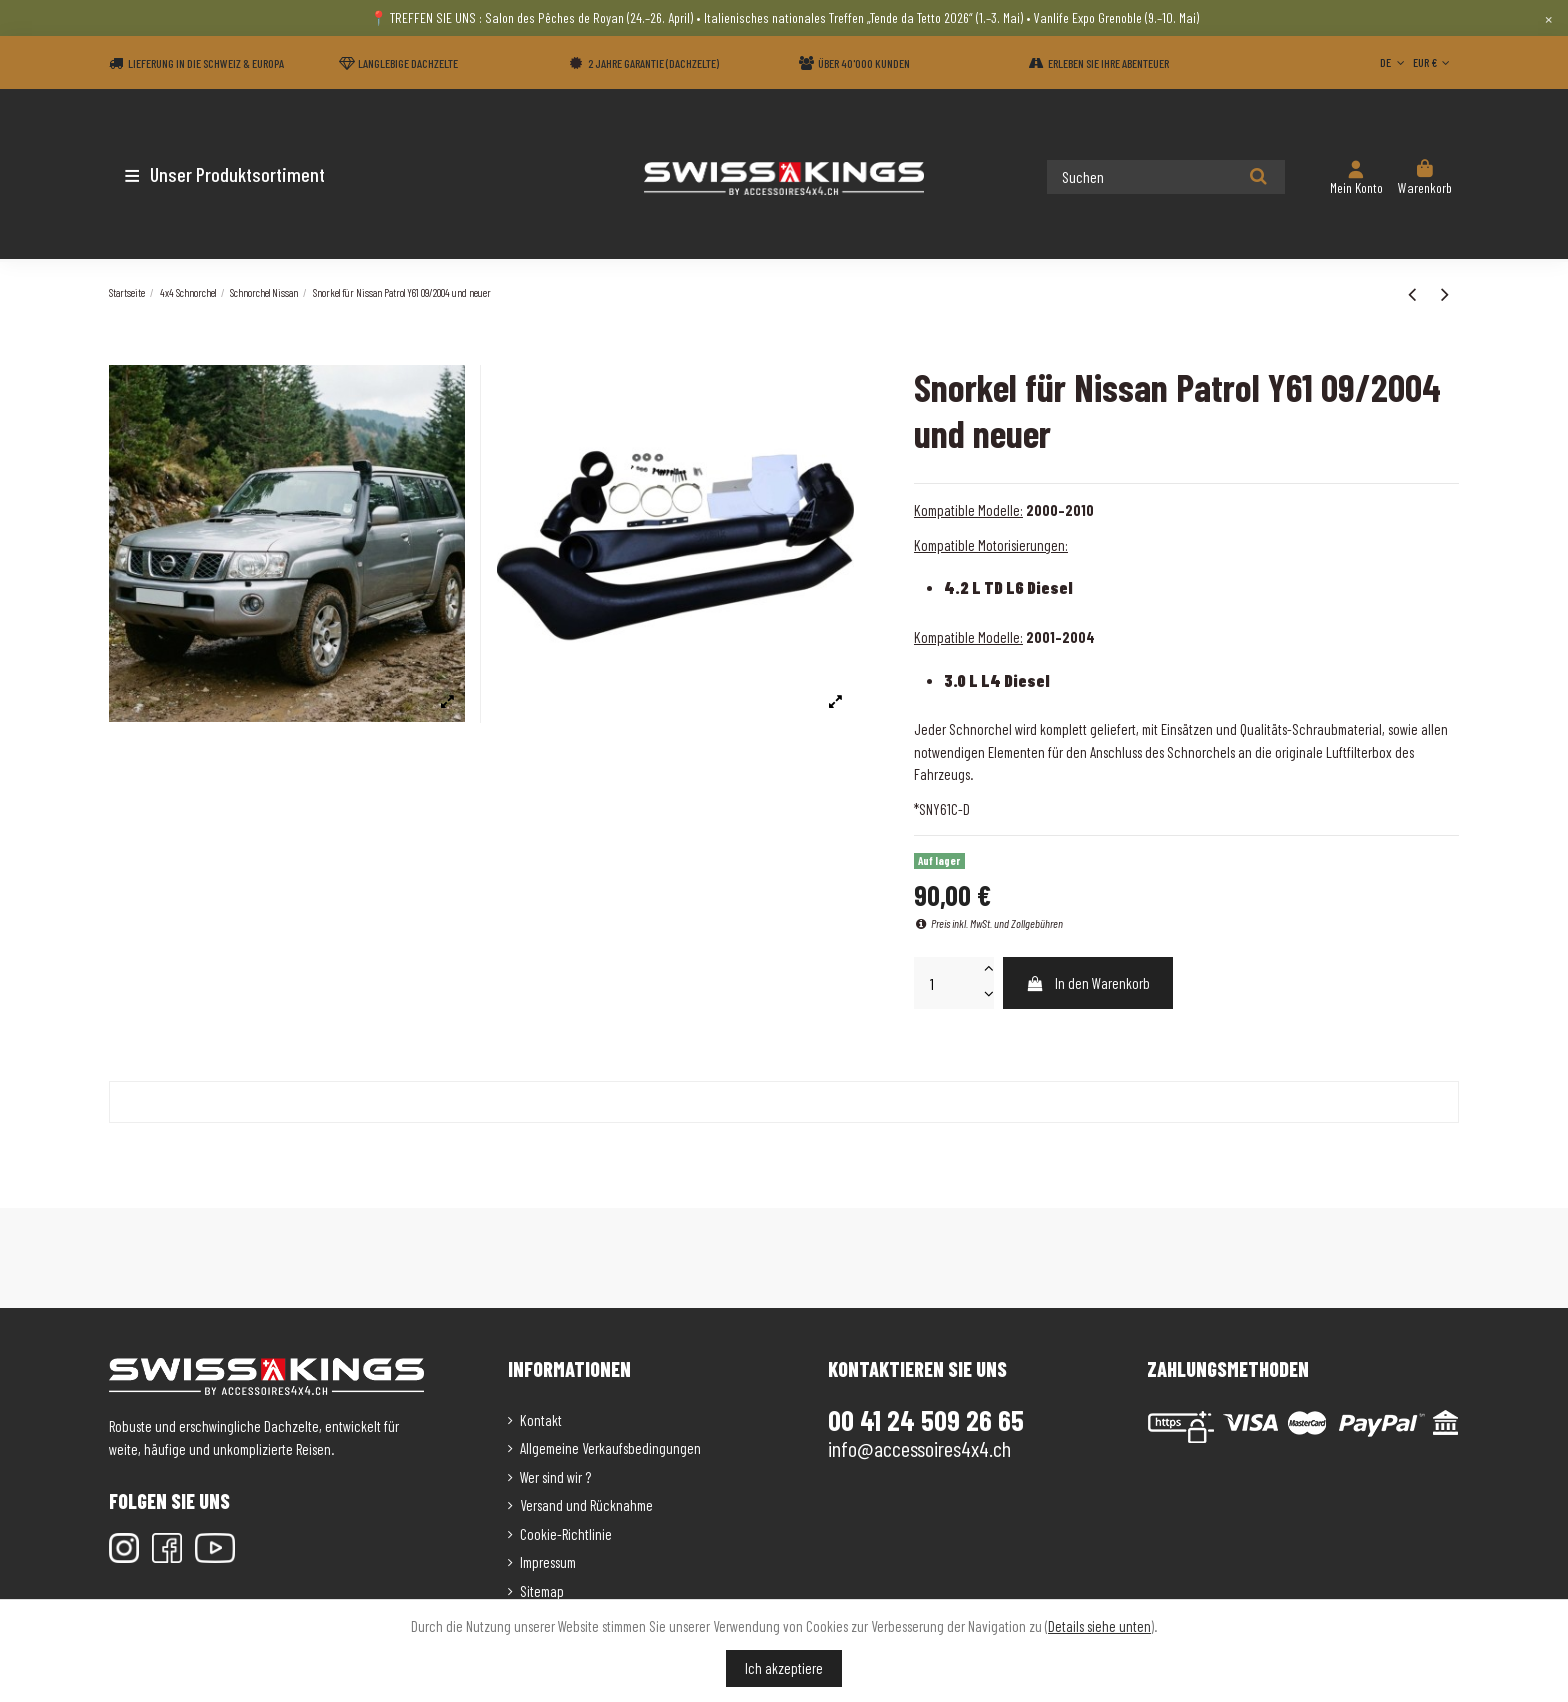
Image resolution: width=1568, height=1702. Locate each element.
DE (1394, 62)
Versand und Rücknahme (586, 1505)
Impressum (548, 1562)
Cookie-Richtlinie (566, 1534)
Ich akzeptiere (784, 1668)
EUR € (1433, 62)
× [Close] (1548, 18)
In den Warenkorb (1087, 983)
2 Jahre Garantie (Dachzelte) (653, 63)
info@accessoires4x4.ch (919, 1448)
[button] (226, 174)
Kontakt (541, 1420)
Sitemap (542, 1591)
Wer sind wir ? (555, 1477)
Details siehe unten (1099, 1626)
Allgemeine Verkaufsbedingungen (610, 1448)
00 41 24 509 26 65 (926, 1420)
